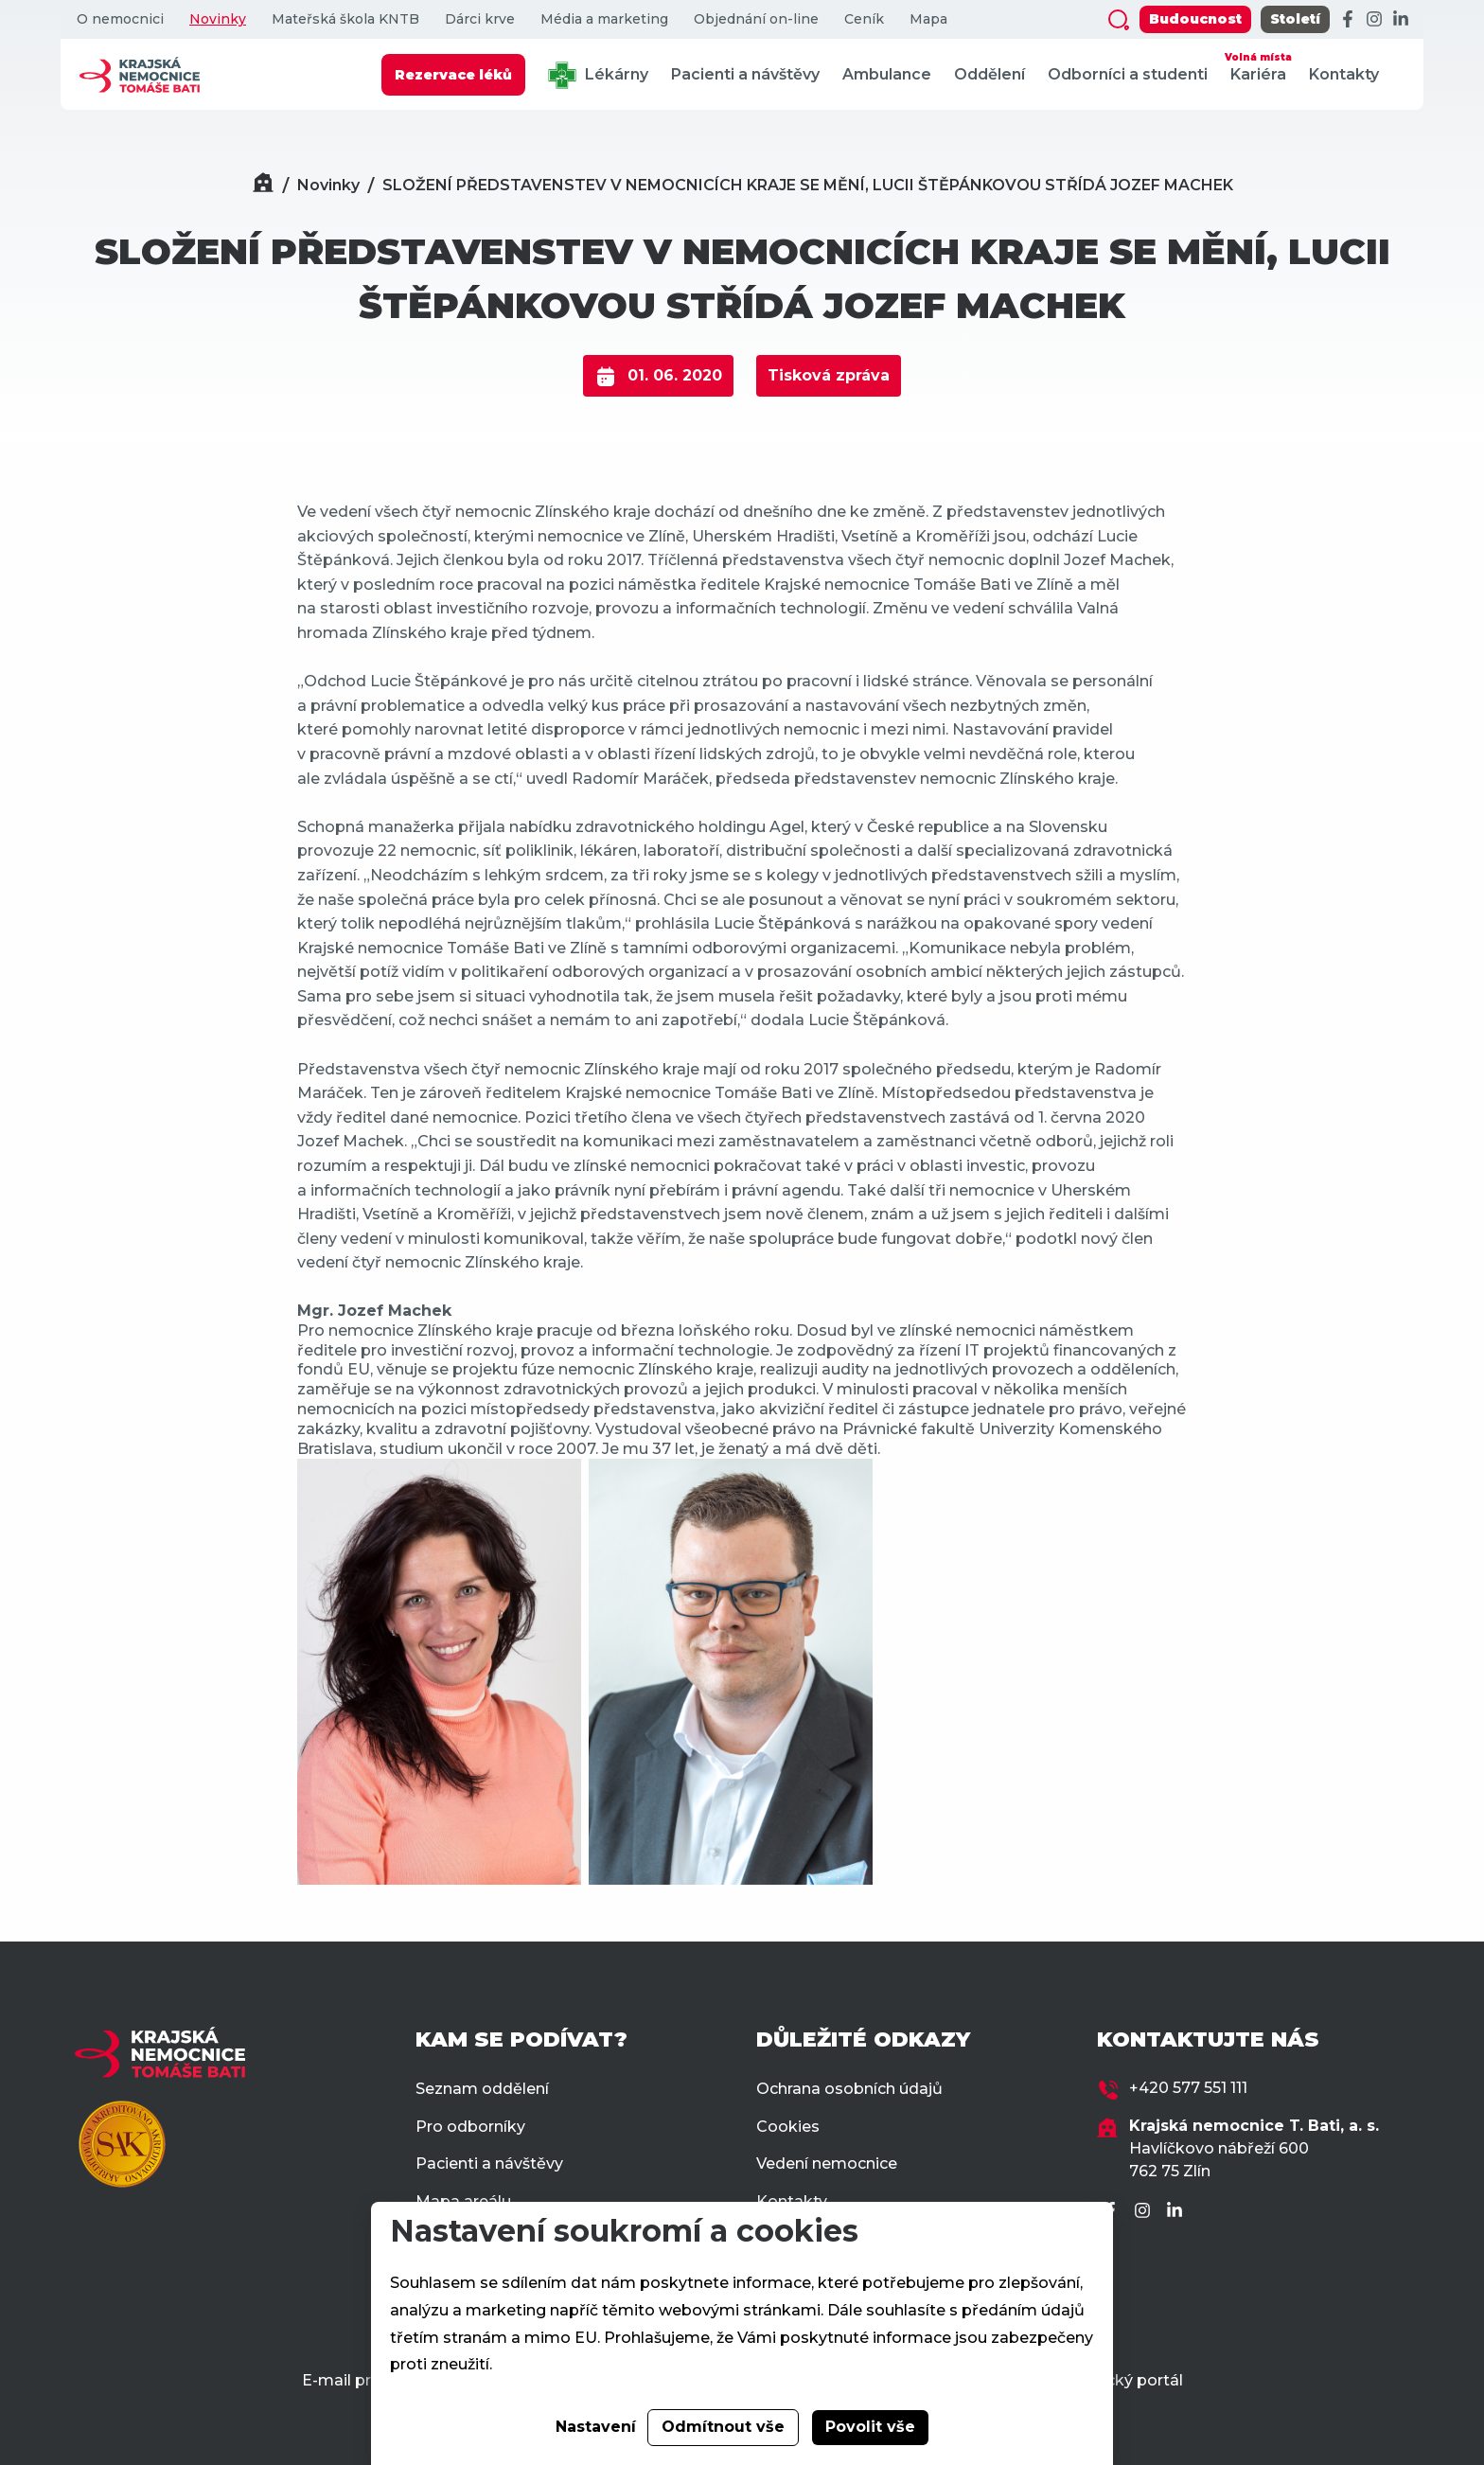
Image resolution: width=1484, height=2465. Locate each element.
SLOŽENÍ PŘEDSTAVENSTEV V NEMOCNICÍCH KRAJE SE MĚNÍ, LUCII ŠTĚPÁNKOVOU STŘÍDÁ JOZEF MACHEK (807, 185)
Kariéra (1258, 65)
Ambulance (886, 74)
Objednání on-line (756, 19)
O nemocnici (120, 19)
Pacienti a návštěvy (745, 74)
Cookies (788, 2127)
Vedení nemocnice (826, 2163)
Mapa (928, 19)
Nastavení (596, 2427)
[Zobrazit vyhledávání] (1118, 20)
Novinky (217, 19)
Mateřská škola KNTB (345, 19)
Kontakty (1344, 74)
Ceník (864, 19)
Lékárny (598, 75)
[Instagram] (1374, 19)
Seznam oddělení (482, 2089)
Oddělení (989, 74)
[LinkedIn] (1400, 19)
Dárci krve (480, 19)
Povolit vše (870, 2427)
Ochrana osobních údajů (849, 2089)
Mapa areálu (463, 2201)
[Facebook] (1347, 19)
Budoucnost (1195, 18)
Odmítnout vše (723, 2427)
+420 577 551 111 (1188, 2088)
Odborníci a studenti (1128, 74)
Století (1295, 18)
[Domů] (263, 185)
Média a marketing (604, 19)
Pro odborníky (470, 2127)
